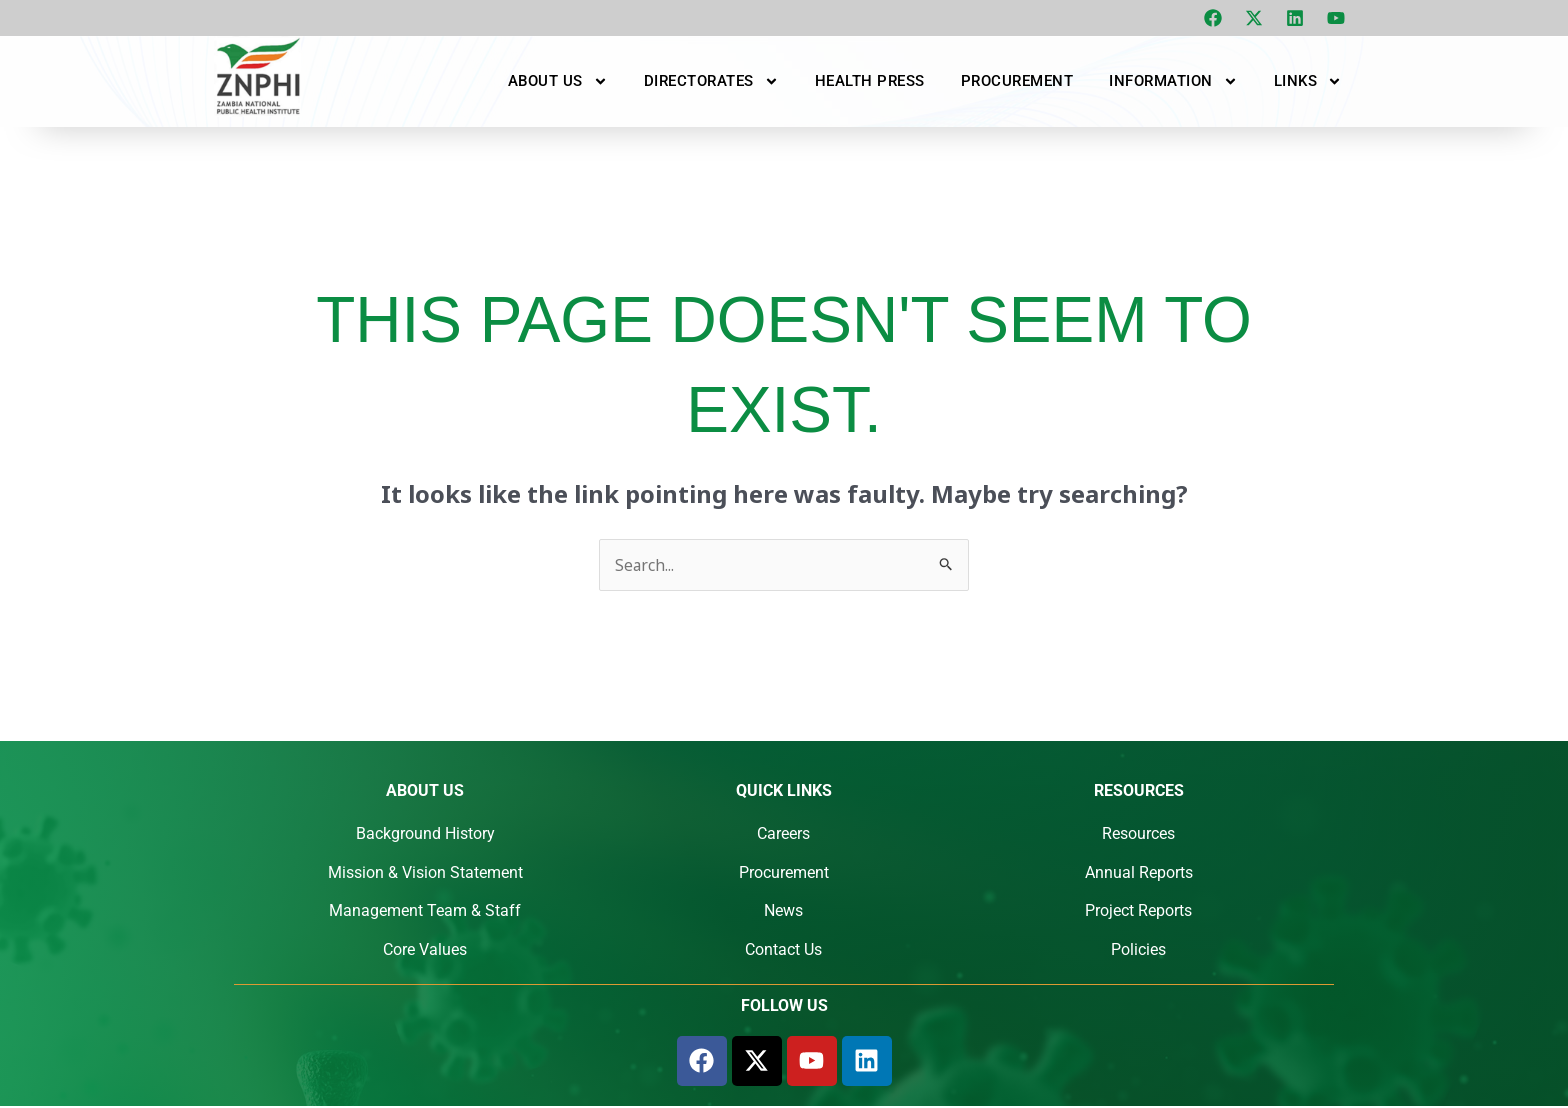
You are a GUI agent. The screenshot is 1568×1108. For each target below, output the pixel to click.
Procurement (1017, 81)
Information (1173, 81)
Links (1308, 81)
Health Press (870, 81)
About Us (558, 81)
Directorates (711, 81)
